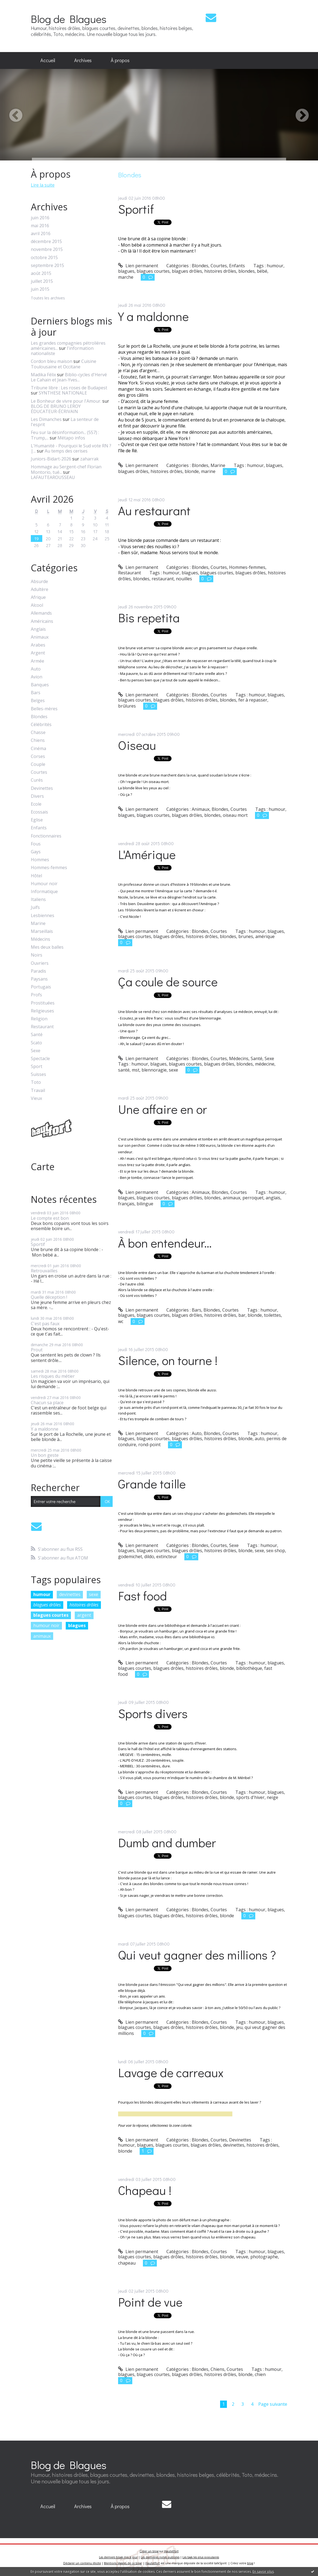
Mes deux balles (47, 947)
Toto (36, 1082)
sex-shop (275, 1551)
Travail (38, 1090)
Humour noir (44, 883)
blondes (246, 271)
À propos (120, 60)
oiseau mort (235, 815)
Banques (40, 684)
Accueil (47, 60)
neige (272, 1797)
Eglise (37, 820)
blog (250, 2563)
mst (135, 1070)
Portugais (41, 987)
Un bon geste (45, 1455)
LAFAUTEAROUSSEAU (53, 477)
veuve (242, 2257)
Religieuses (42, 1011)
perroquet (252, 1198)
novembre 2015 (47, 249)
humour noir (46, 1625)
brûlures (127, 706)
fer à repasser (252, 700)
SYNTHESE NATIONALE (63, 393)
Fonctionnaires (46, 836)
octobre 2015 (44, 257)
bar (241, 1315)
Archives (83, 60)
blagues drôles (47, 1605)
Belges (38, 700)
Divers (37, 796)
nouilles (184, 579)
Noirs (36, 955)
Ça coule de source (168, 981)
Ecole (36, 804)
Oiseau (137, 745)
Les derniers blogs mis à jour (118, 2557)
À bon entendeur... (165, 1243)
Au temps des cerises (66, 451)
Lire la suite (43, 185)
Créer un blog (149, 2551)
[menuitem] (48, 60)
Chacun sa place (47, 1403)
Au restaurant (154, 510)
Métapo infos (71, 438)
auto (259, 1439)
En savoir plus (263, 2571)
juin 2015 (40, 289)
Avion (36, 676)
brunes (245, 936)
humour (41, 1594)
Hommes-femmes (49, 867)
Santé (37, 1034)
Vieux (36, 1098)
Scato (36, 1042)
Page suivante (272, 2404)
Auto (36, 669)
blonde (192, 471)
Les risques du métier (53, 1376)
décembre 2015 (46, 241)
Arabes (38, 645)
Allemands (41, 613)
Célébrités (41, 724)
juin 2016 (40, 217)
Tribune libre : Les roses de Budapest (69, 388)
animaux (42, 1636)
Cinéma (38, 748)
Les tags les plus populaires (200, 2557)
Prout (37, 1350)
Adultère (39, 589)
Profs (36, 994)
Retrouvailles (44, 1271)
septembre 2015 (47, 265)
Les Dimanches (46, 419)
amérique (265, 936)
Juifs (35, 907)
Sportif (38, 1244)
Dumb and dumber (167, 1842)
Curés (37, 780)
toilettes (272, 1315)
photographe (264, 2257)
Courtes (39, 772)
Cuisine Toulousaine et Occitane (63, 363)
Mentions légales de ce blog (123, 2563)
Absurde (39, 581)
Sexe (35, 1050)
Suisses (38, 1074)
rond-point (149, 1445)
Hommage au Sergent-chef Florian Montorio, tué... (66, 469)
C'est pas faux (45, 1324)
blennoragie (154, 1070)
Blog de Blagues (68, 18)
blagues (77, 1625)
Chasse (38, 732)
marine (208, 471)
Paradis (38, 971)
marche (125, 277)
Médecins (40, 939)
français (126, 1204)
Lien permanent (138, 266)
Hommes (40, 859)
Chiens (38, 740)
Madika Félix (43, 375)
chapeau (127, 2263)
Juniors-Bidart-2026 (51, 459)
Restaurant (42, 1026)
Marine (38, 923)
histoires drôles (84, 1605)
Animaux (40, 637)
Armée (37, 661)
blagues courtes (50, 1615)
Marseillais (42, 931)
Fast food (142, 1596)
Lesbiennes (42, 915)
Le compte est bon (50, 1218)
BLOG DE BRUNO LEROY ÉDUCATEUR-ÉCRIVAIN (56, 408)
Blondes (39, 716)
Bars (35, 692)
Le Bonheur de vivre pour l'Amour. (66, 401)
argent (84, 1615)
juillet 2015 (42, 281)
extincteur (166, 1556)
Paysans (39, 979)
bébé (262, 271)
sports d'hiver (250, 1797)
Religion (39, 1018)
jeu (239, 2027)
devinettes (69, 1594)
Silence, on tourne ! (168, 1360)
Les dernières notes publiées (160, 2557)
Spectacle (40, 1058)
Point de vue (150, 2302)
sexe (93, 1594)
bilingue (145, 1204)
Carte (43, 1166)
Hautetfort (171, 2551)
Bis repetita (149, 617)
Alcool (37, 605)
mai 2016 (40, 225)
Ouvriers (40, 963)
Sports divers (153, 1713)
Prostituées (43, 1003)
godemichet (130, 1556)
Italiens (38, 899)
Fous (36, 843)
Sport (36, 1066)
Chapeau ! (145, 2190)
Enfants (39, 827)
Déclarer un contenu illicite (82, 2563)
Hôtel (36, 875)
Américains (42, 621)
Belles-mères (44, 708)
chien (260, 2374)
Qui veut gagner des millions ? (197, 1955)
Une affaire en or (162, 1109)
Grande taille (152, 1484)
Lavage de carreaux (171, 2072)
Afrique (38, 597)
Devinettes (42, 788)
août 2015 (41, 273)
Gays (36, 851)
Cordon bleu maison (51, 361)
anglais (273, 1198)
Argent (38, 653)
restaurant (163, 579)
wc (120, 1321)
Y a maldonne (44, 1429)
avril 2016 (40, 233)
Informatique (44, 891)
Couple (38, 764)
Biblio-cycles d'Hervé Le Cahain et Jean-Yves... (69, 377)
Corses (38, 756)
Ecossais (39, 812)
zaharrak (89, 459)
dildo (149, 1556)
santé (124, 1070)
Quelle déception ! (49, 1297)
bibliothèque (249, 1668)
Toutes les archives (48, 298)
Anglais (38, 629)
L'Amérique (147, 854)
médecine (264, 1064)
